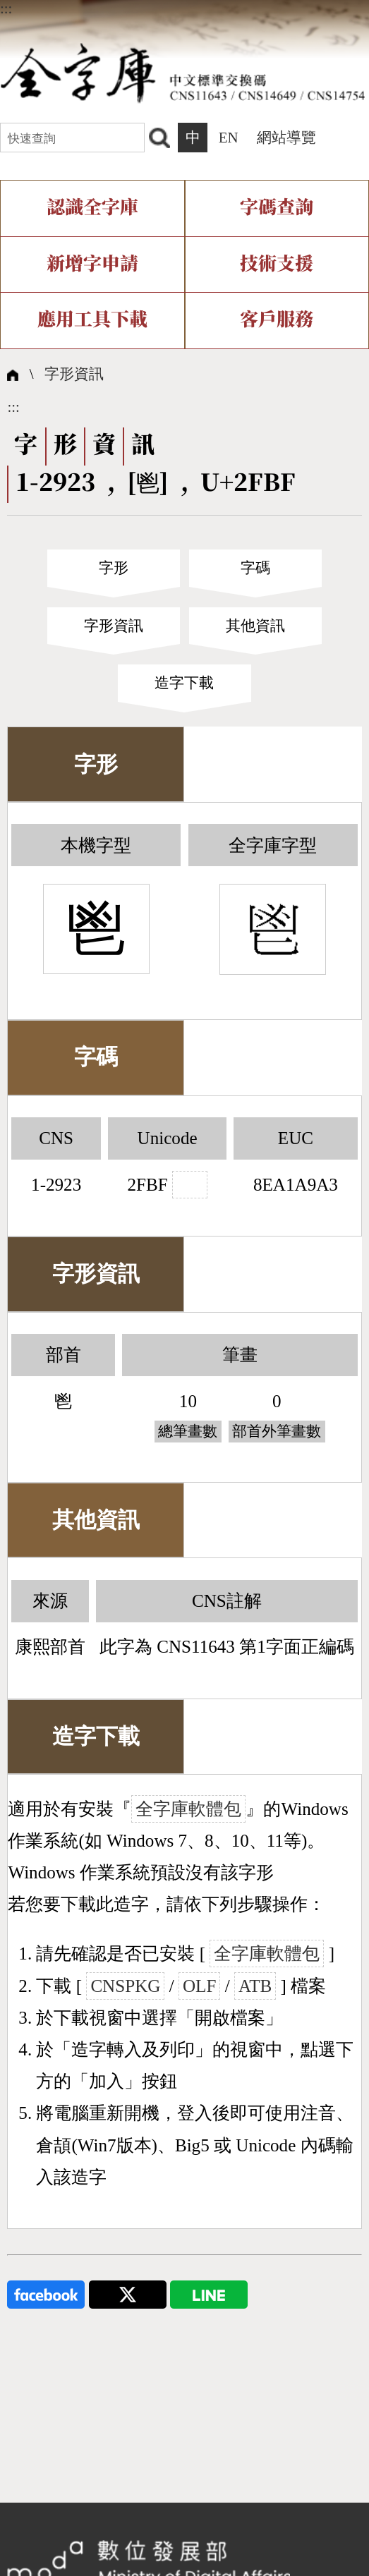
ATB (255, 1985)
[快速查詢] (72, 137)
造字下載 (184, 682)
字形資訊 (74, 373)
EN (228, 137)
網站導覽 (286, 137)
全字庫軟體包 (188, 1808)
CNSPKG (125, 1985)
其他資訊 (255, 625)
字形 (113, 567)
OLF (199, 1985)
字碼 (255, 567)
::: (6, 8)
